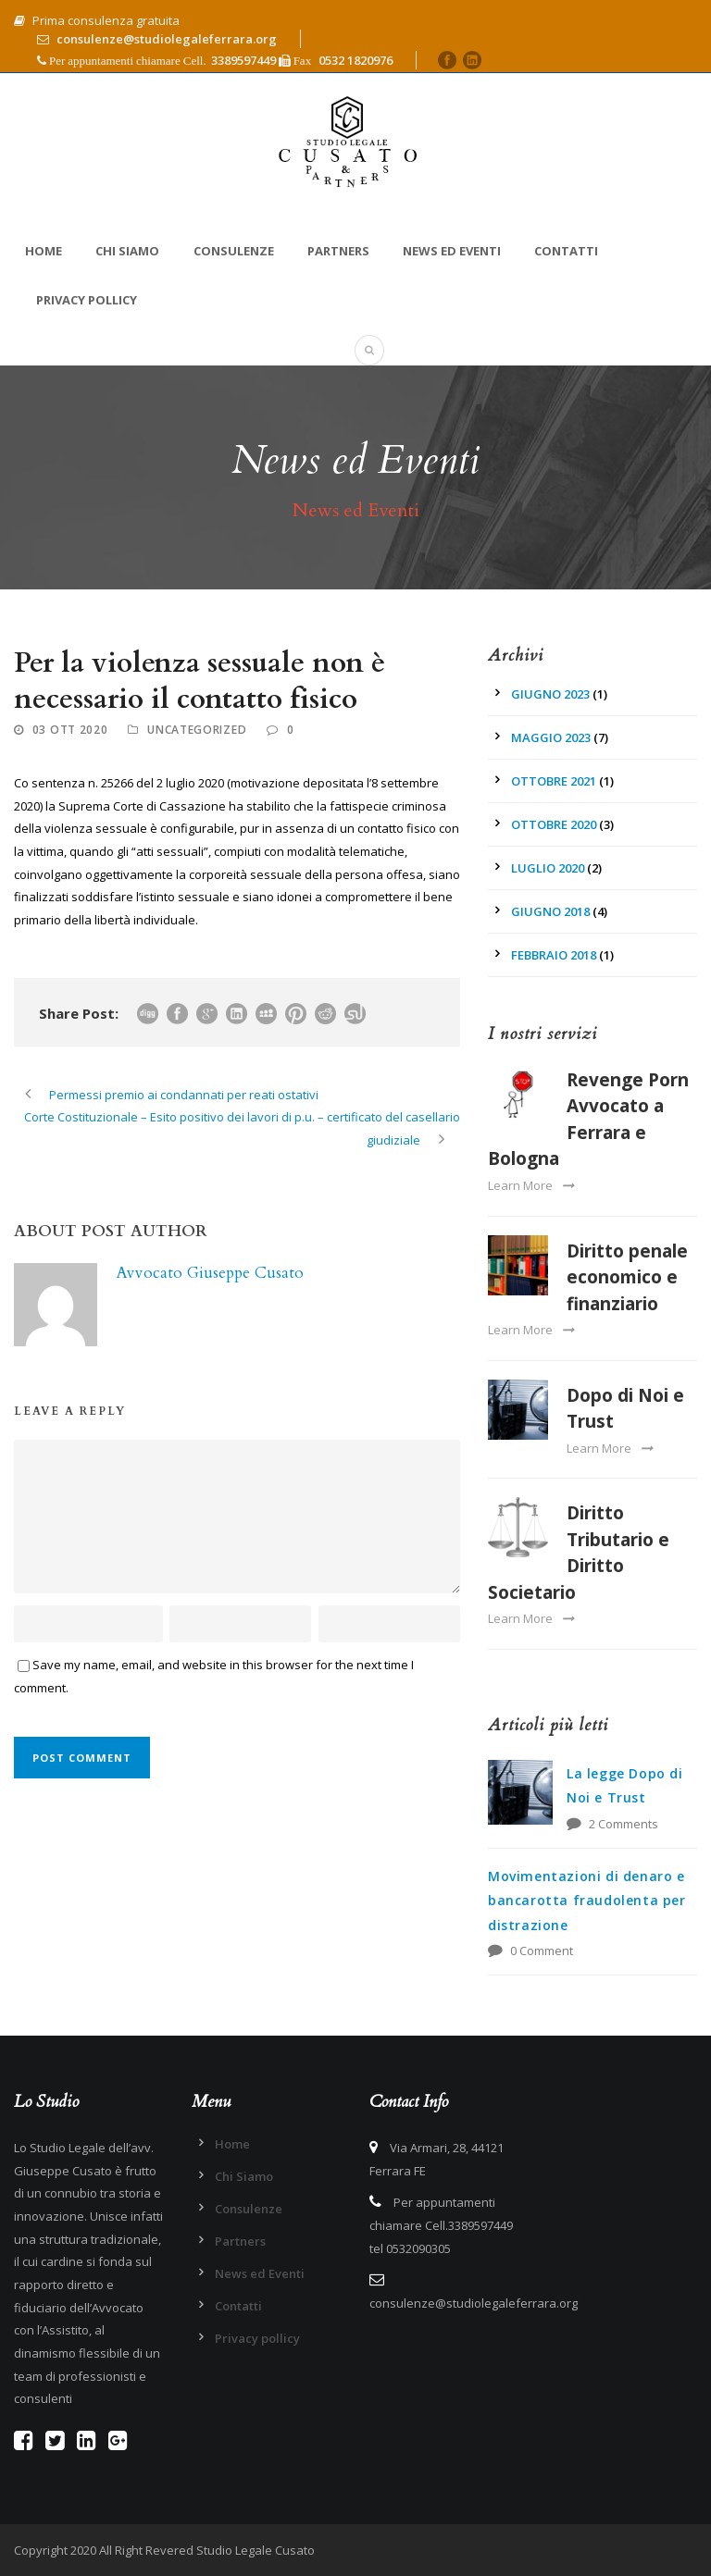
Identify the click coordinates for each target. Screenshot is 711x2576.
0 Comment (541, 1950)
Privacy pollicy (86, 299)
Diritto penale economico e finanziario (627, 1277)
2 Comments (623, 1823)
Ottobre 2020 (553, 824)
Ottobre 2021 (553, 781)
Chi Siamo (127, 250)
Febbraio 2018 (553, 955)
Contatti (566, 250)
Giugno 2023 (550, 694)
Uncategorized (196, 729)
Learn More (531, 1185)
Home (43, 250)
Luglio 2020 (547, 868)
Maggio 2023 (551, 737)
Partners (338, 250)
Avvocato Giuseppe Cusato (210, 1272)
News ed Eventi (452, 250)
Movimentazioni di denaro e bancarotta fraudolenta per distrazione (587, 1900)
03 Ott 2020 (70, 729)
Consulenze (233, 250)
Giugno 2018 (550, 911)
